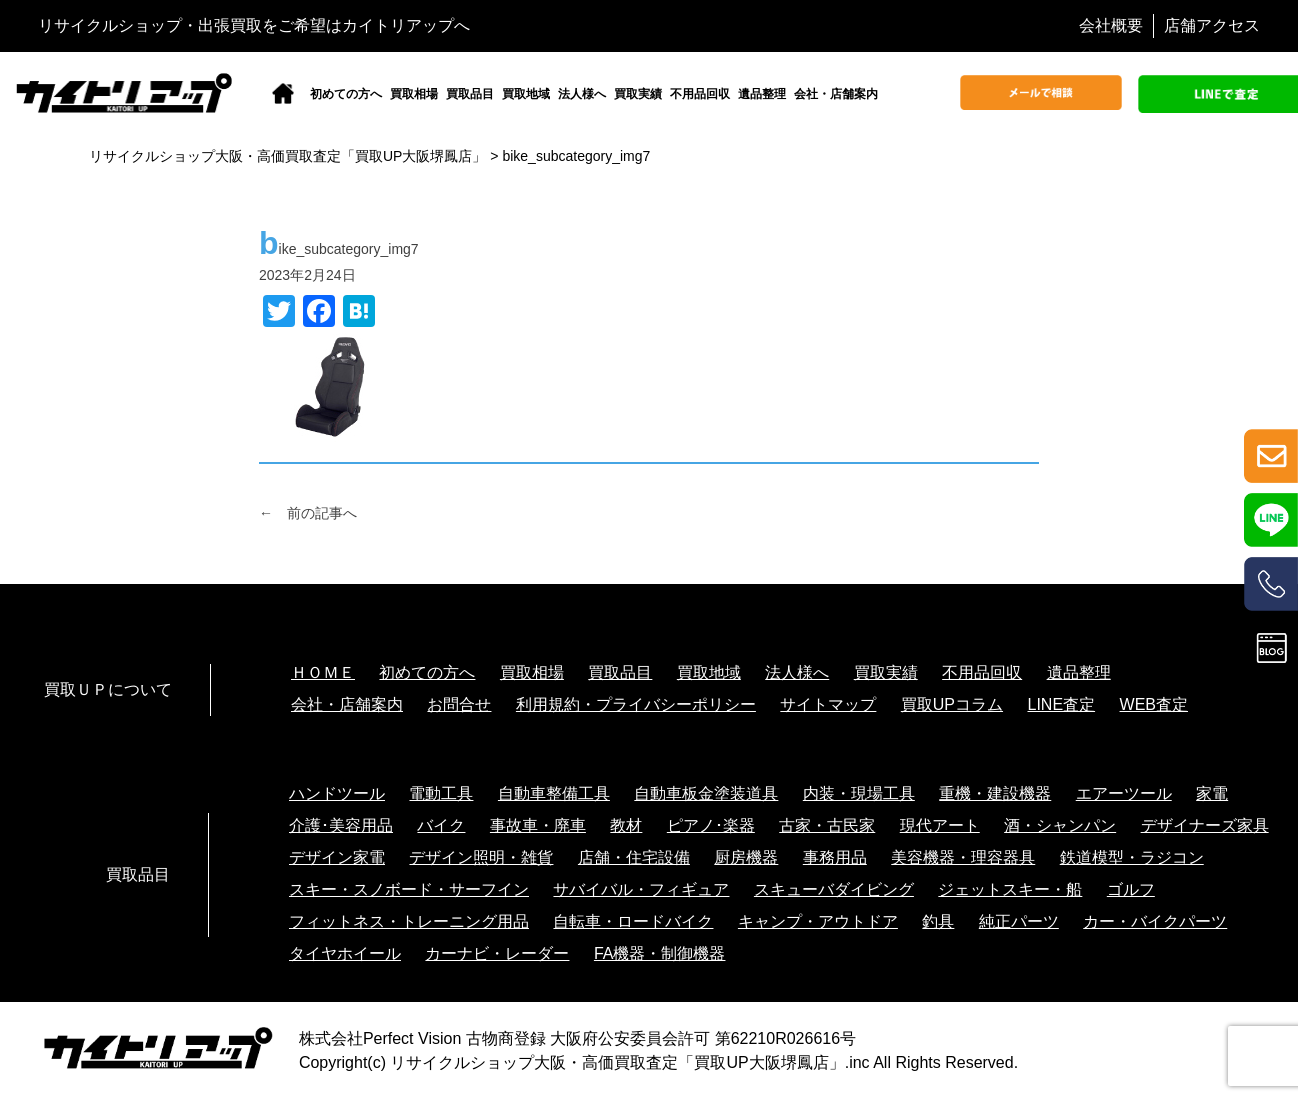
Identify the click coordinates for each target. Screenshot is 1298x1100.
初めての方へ (346, 94)
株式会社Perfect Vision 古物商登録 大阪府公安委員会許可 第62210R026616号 (577, 1038)
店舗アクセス (1212, 25)
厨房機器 (746, 857)
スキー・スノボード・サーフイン (409, 889)
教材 (626, 825)
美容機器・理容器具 (963, 857)
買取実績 (638, 94)
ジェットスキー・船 (1010, 889)
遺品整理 (762, 94)
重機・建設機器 (995, 793)
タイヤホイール (345, 953)
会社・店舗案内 (836, 94)
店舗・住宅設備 (634, 857)
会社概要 (1111, 25)
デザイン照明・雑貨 (481, 857)
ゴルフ (1131, 889)
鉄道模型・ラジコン (1132, 857)
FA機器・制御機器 (660, 953)
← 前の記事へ (308, 513)
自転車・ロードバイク (633, 921)
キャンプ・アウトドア (818, 921)
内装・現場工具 (859, 793)
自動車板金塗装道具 (706, 793)
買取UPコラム (952, 704)
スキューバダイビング (834, 889)
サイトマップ (828, 704)
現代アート (940, 825)
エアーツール (1124, 793)
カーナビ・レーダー (497, 953)
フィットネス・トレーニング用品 (409, 921)
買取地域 (526, 94)
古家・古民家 (827, 825)
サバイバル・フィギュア (641, 889)
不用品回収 (700, 94)
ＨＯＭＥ (323, 672)
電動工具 (441, 793)
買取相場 (414, 94)
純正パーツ (1019, 921)
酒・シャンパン (1060, 825)
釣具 (938, 921)
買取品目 (470, 94)
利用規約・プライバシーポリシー (636, 704)
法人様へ (582, 94)
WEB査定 (1154, 704)
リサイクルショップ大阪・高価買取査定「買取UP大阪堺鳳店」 (617, 1062)
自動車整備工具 (554, 793)
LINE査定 (1062, 704)
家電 (1212, 793)
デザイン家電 (337, 857)
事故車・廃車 (538, 825)
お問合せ (459, 704)
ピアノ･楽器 (711, 825)
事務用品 (835, 857)
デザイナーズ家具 (1205, 825)
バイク (441, 825)
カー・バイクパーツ (1155, 921)
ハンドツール (337, 793)
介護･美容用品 (341, 825)
